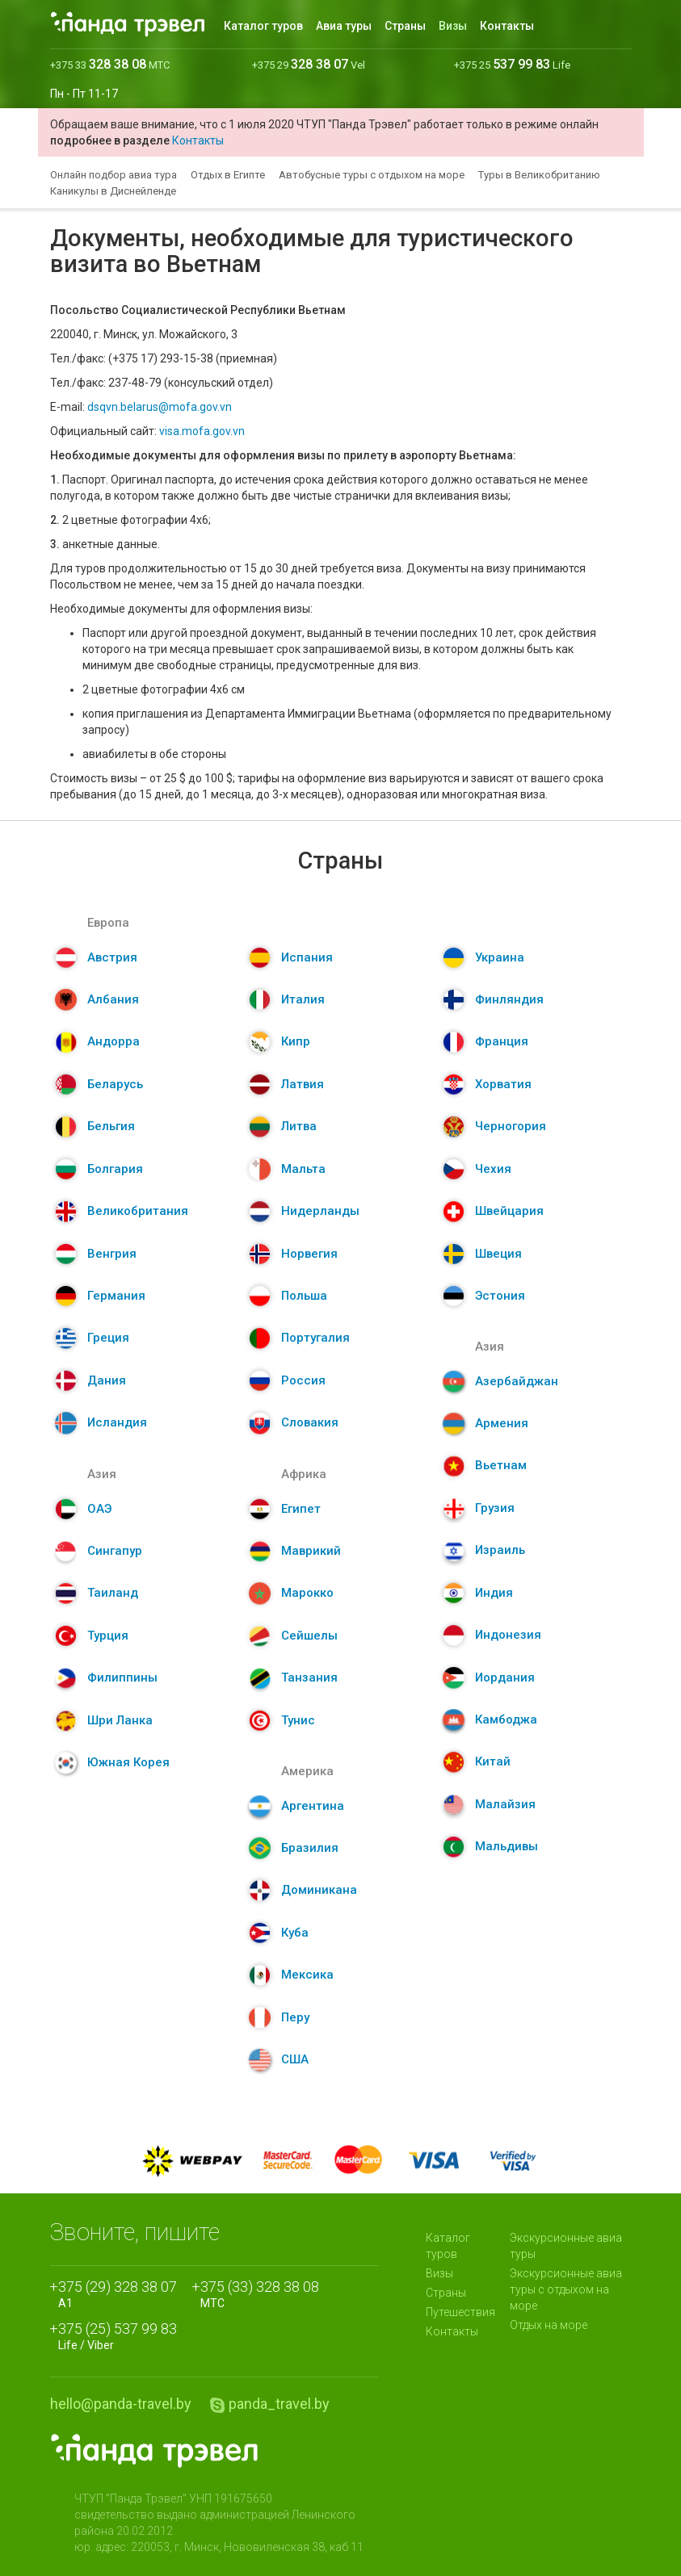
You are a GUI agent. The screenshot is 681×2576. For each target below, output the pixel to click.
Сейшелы (309, 1635)
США (295, 2059)
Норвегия (309, 1253)
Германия (116, 1295)
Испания (307, 957)
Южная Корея (128, 1762)
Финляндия (509, 999)
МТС (259, 2293)
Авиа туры (344, 25)
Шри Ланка (120, 1720)
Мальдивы (506, 1846)
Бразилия (309, 1848)
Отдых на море (548, 2324)
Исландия (117, 1422)
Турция (107, 1635)
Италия (303, 999)
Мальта (303, 1169)
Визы (453, 25)
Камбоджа (506, 1719)
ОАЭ (99, 1509)
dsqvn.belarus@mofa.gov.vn (159, 406)
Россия (303, 1380)
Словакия (309, 1422)
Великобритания (137, 1211)
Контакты (507, 25)
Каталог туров (263, 25)
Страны (405, 25)
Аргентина (312, 1806)
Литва (299, 1126)
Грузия (495, 1508)
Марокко (307, 1592)
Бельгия (111, 1126)
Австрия (112, 957)
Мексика (307, 1974)
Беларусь (115, 1084)
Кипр (295, 1041)
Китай (493, 1761)
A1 (117, 2293)
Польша (304, 1295)
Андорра (113, 1041)
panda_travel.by (279, 2403)
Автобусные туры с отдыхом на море (372, 175)
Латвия (302, 1084)
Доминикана (319, 1890)
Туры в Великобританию (539, 175)
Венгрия (112, 1253)
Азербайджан (516, 1381)
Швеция (498, 1253)
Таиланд (112, 1592)
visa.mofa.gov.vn (202, 431)
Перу (295, 2017)
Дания (106, 1380)
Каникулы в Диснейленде (113, 191)
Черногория (510, 1126)
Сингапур (114, 1551)
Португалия (315, 1337)
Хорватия (503, 1084)
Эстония (500, 1295)
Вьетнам (501, 1465)
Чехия (493, 1169)
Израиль (500, 1550)
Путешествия (460, 2312)
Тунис (298, 1720)
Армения (501, 1423)
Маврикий (311, 1551)
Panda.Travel (154, 2451)
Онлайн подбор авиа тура (113, 175)
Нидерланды (320, 1211)
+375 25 (512, 65)
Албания (113, 999)
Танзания (309, 1677)
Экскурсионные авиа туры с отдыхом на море (566, 2289)
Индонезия (508, 1634)
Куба (295, 1932)
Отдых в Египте (228, 175)
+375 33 (110, 65)
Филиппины (122, 1677)
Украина (499, 957)
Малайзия (505, 1804)
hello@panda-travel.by (120, 2403)
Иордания (505, 1677)
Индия (494, 1592)
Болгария (115, 1169)
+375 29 (308, 65)
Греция (108, 1337)
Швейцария (509, 1211)
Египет (301, 1509)
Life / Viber (117, 2335)
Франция (501, 1041)
